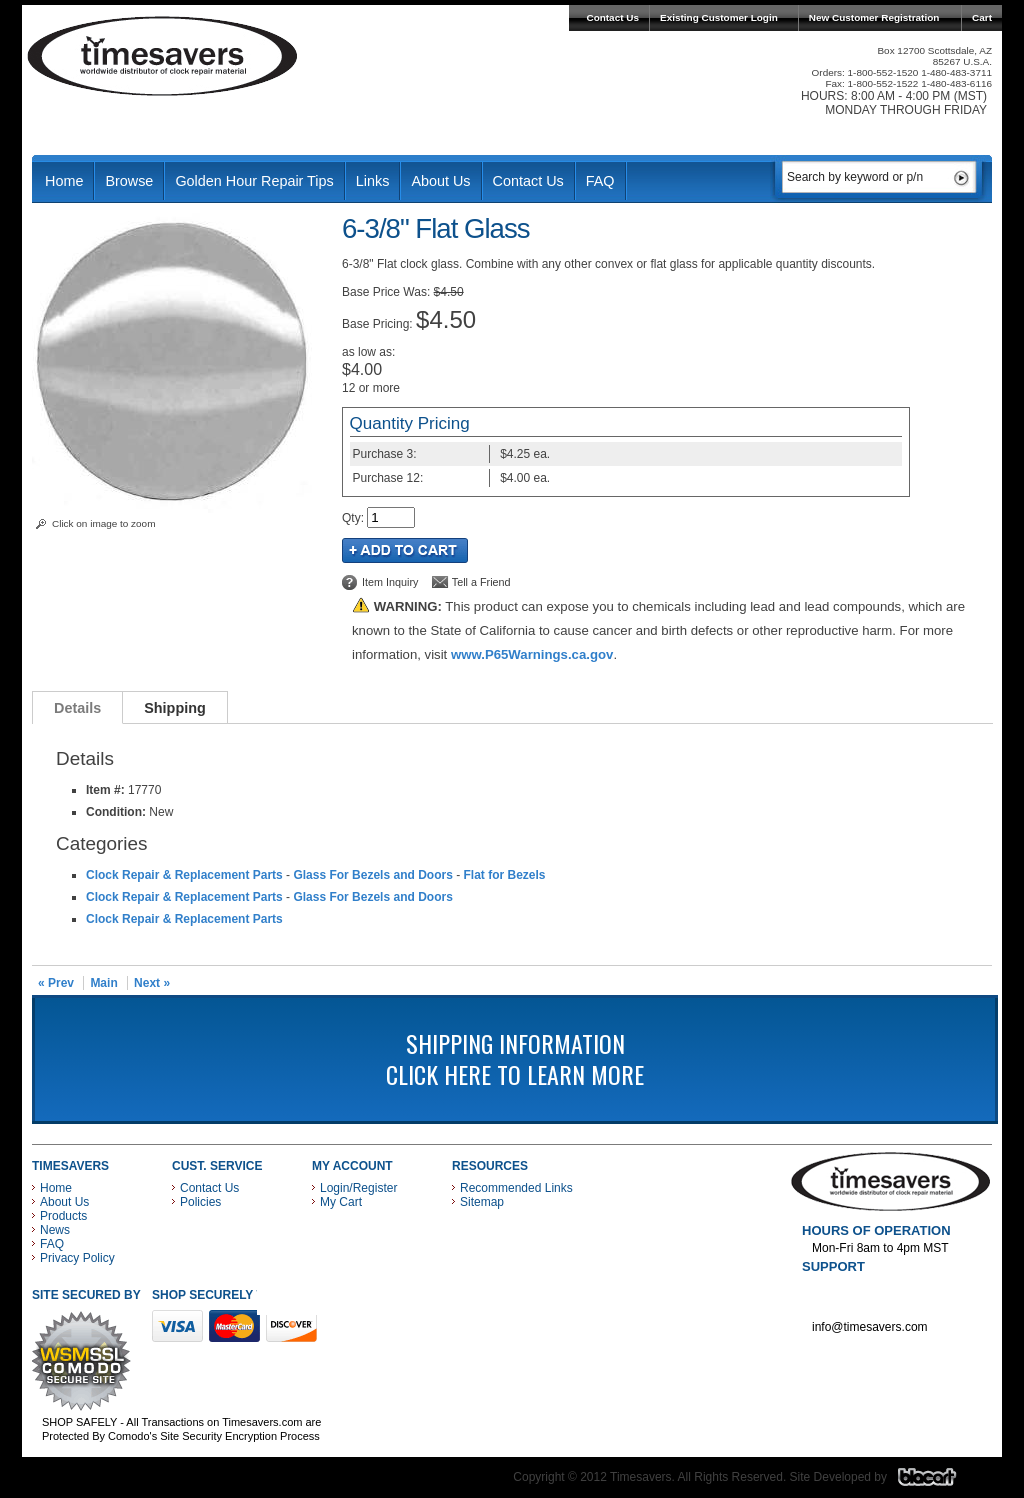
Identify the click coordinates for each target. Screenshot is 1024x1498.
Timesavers (163, 56)
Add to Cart (405, 550)
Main (103, 983)
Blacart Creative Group (939, 1482)
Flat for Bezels (504, 875)
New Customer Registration (874, 17)
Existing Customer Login (719, 17)
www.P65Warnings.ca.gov (532, 654)
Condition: (116, 812)
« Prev (56, 983)
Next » (152, 983)
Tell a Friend (481, 582)
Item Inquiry (390, 582)
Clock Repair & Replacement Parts (184, 875)
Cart (982, 17)
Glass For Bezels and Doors (372, 875)
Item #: (107, 790)
